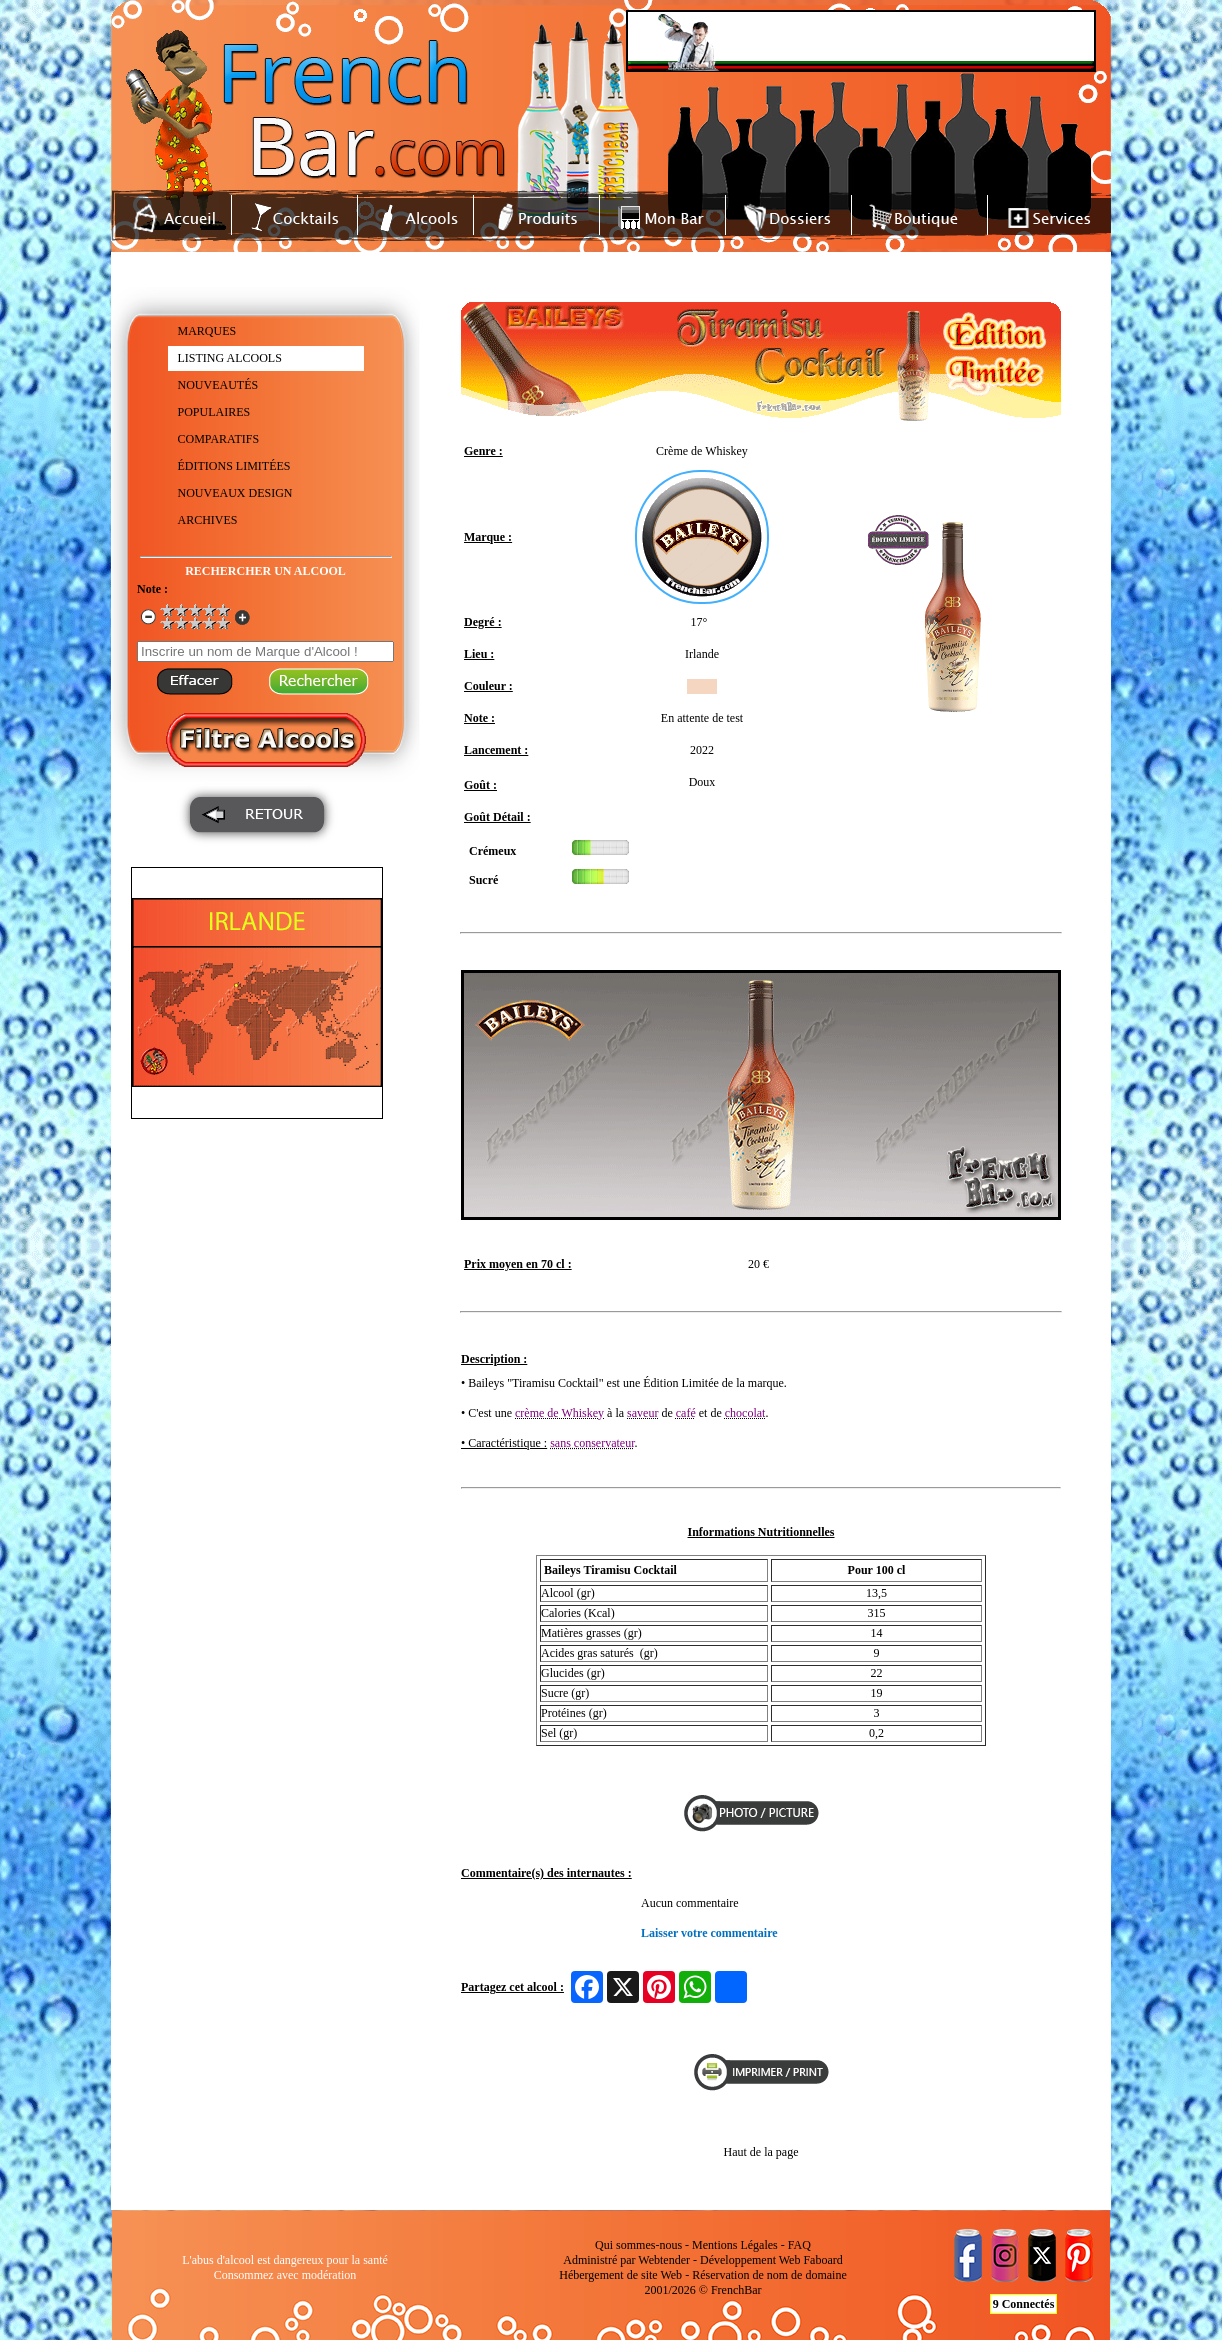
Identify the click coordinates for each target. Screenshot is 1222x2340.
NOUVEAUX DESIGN (235, 493)
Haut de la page (761, 2152)
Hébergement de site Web (620, 2275)
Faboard (822, 2260)
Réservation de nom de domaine (769, 2275)
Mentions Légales (735, 2245)
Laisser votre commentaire (709, 1933)
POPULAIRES (214, 412)
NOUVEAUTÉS (218, 385)
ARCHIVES (208, 520)
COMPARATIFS (219, 439)
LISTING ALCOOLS (230, 358)
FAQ (799, 2245)
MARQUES (207, 331)
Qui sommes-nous (638, 2245)
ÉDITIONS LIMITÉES (234, 466)
